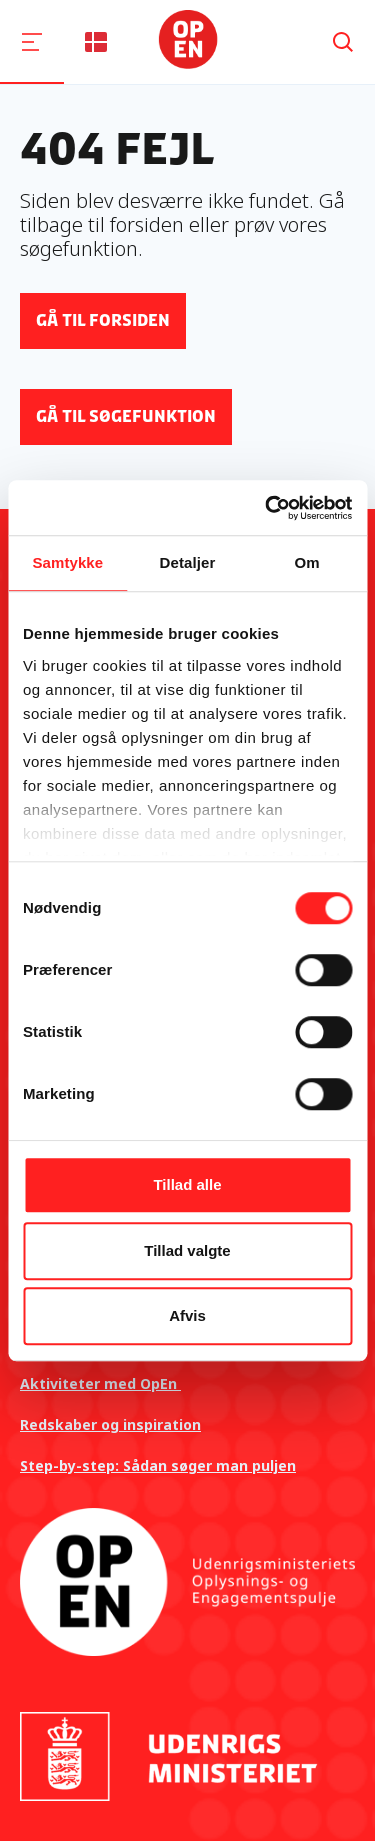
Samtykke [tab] (67, 562)
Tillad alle (187, 1184)
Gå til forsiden (103, 320)
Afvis (187, 1315)
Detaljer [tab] (188, 562)
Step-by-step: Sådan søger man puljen (158, 1465)
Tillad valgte (187, 1250)
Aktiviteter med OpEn (100, 1383)
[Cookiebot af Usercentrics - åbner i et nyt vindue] (267, 508)
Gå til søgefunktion (126, 416)
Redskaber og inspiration (110, 1424)
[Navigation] (32, 42)
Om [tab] (307, 562)
